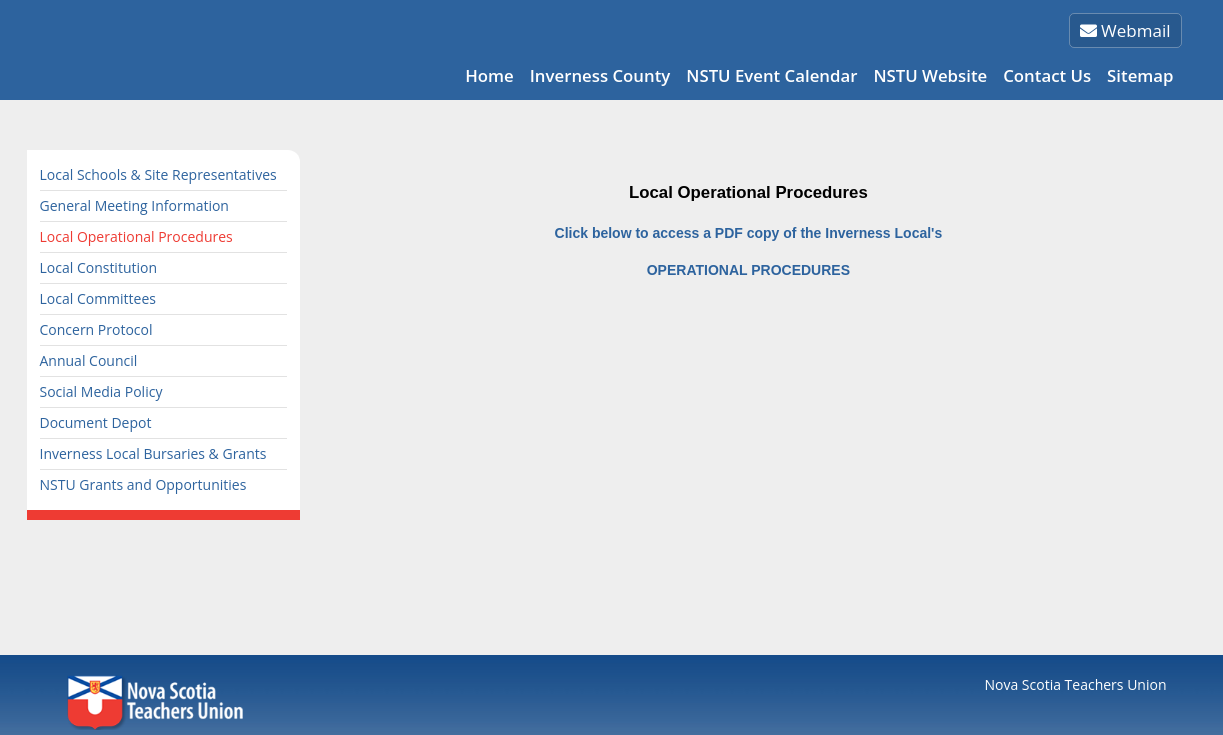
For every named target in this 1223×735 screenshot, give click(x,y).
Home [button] (489, 75)
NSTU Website (930, 75)
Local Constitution (99, 267)
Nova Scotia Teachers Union (1076, 684)
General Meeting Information (134, 205)
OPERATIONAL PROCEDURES (748, 270)
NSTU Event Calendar (771, 75)
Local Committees (98, 298)
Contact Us (1047, 75)
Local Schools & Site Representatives (158, 174)
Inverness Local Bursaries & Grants (153, 453)
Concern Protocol (96, 329)
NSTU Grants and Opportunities (143, 484)
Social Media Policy (101, 391)
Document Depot (96, 422)
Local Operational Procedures (136, 236)
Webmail (1125, 30)
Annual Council (89, 360)
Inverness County (600, 75)
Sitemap (1140, 75)
